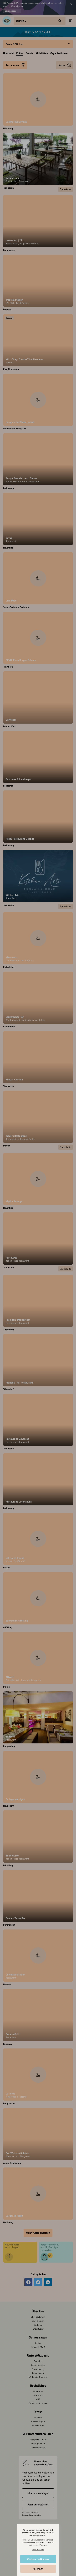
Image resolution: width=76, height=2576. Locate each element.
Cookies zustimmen (38, 2559)
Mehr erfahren (38, 2549)
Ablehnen (38, 2568)
